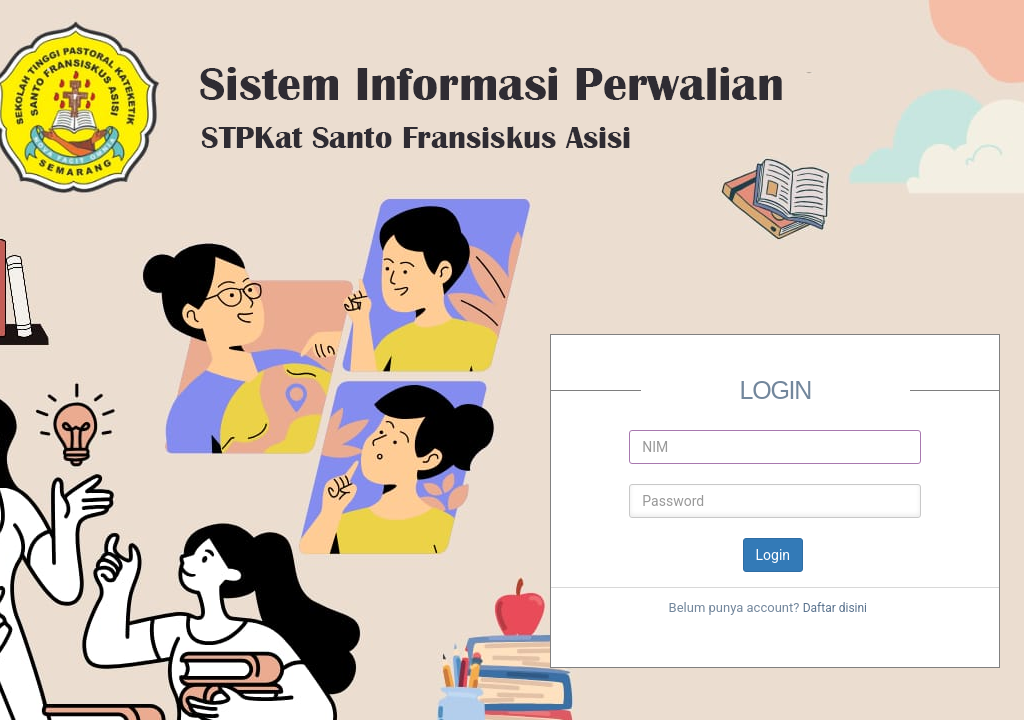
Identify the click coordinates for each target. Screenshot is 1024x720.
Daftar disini (835, 608)
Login (773, 555)
